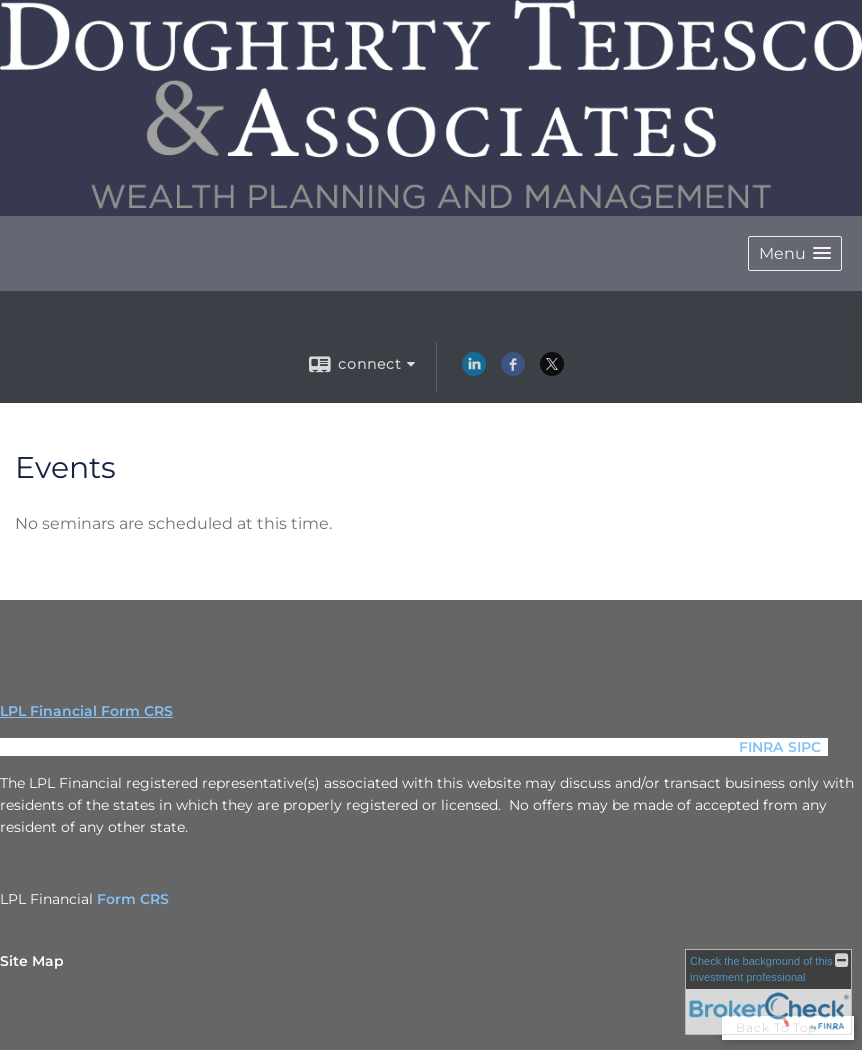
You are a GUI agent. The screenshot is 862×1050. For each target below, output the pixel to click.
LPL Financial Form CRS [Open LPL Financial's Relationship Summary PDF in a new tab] (86, 711)
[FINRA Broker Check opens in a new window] (768, 992)
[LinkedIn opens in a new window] (474, 371)
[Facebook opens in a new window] (513, 371)
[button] (795, 253)
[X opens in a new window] (552, 371)
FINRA (761, 747)
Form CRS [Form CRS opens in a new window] (133, 899)
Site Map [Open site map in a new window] (32, 961)
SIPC (804, 747)
